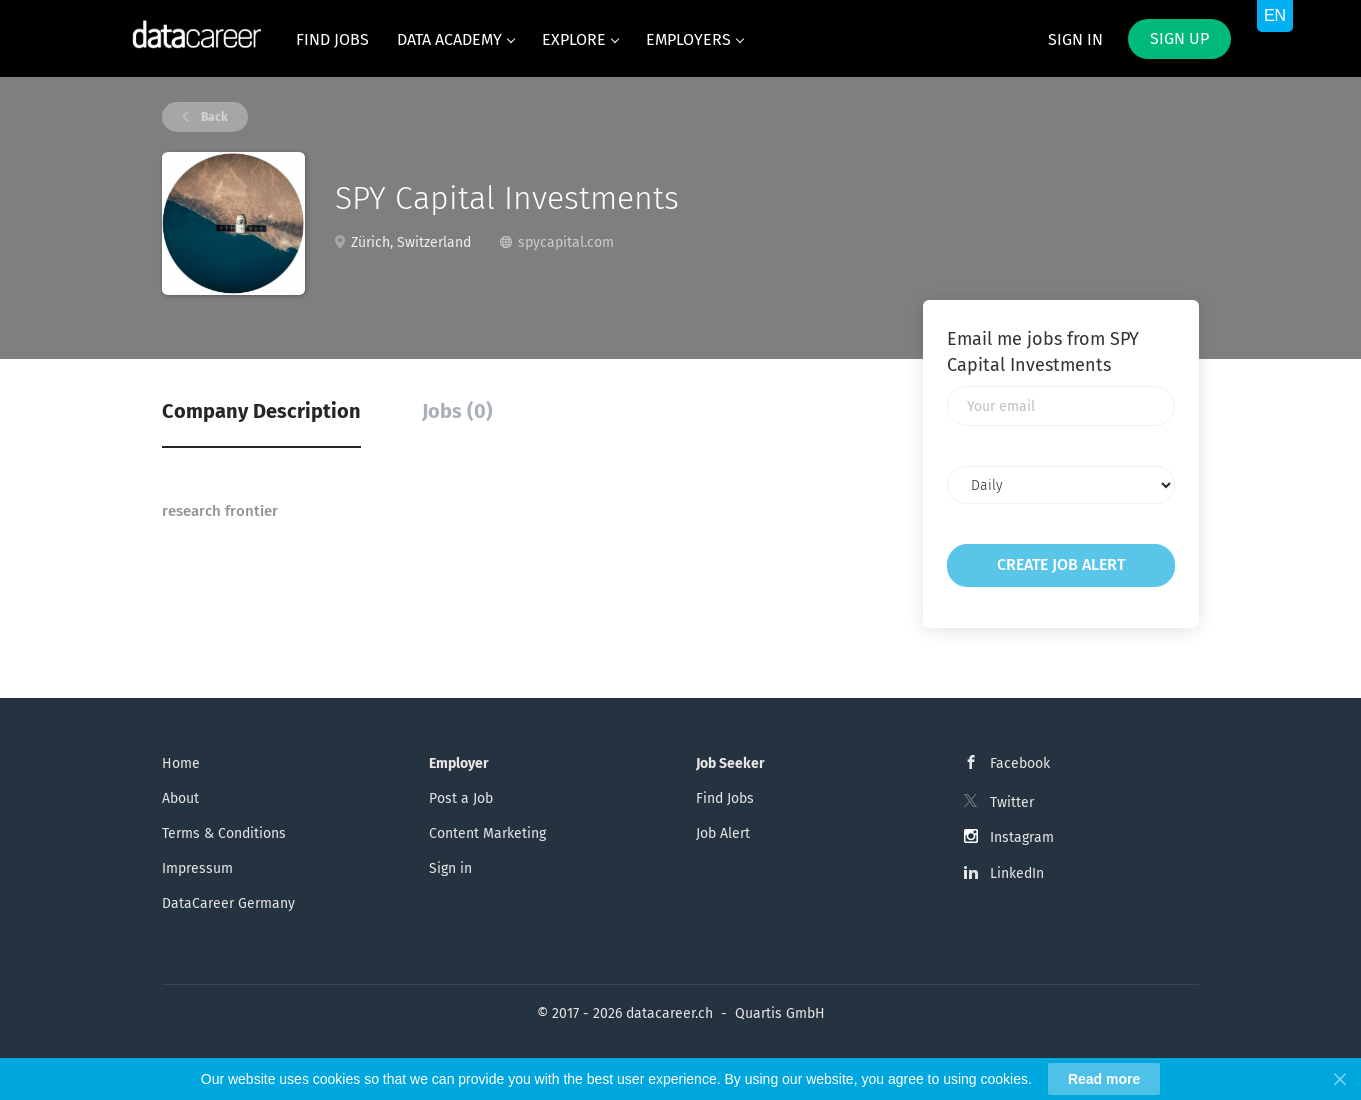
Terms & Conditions (224, 833)
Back (213, 117)
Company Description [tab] (261, 411)
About (180, 798)
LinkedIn (1017, 873)
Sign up (1179, 38)
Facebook (1020, 763)
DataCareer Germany (228, 903)
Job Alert (723, 833)
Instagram (1022, 837)
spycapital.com (566, 242)
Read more (1104, 1079)
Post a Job (461, 798)
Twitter (1012, 802)
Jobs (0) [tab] (457, 411)
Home (181, 763)
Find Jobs (725, 798)
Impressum (197, 868)
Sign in (1075, 39)
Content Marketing (487, 833)
